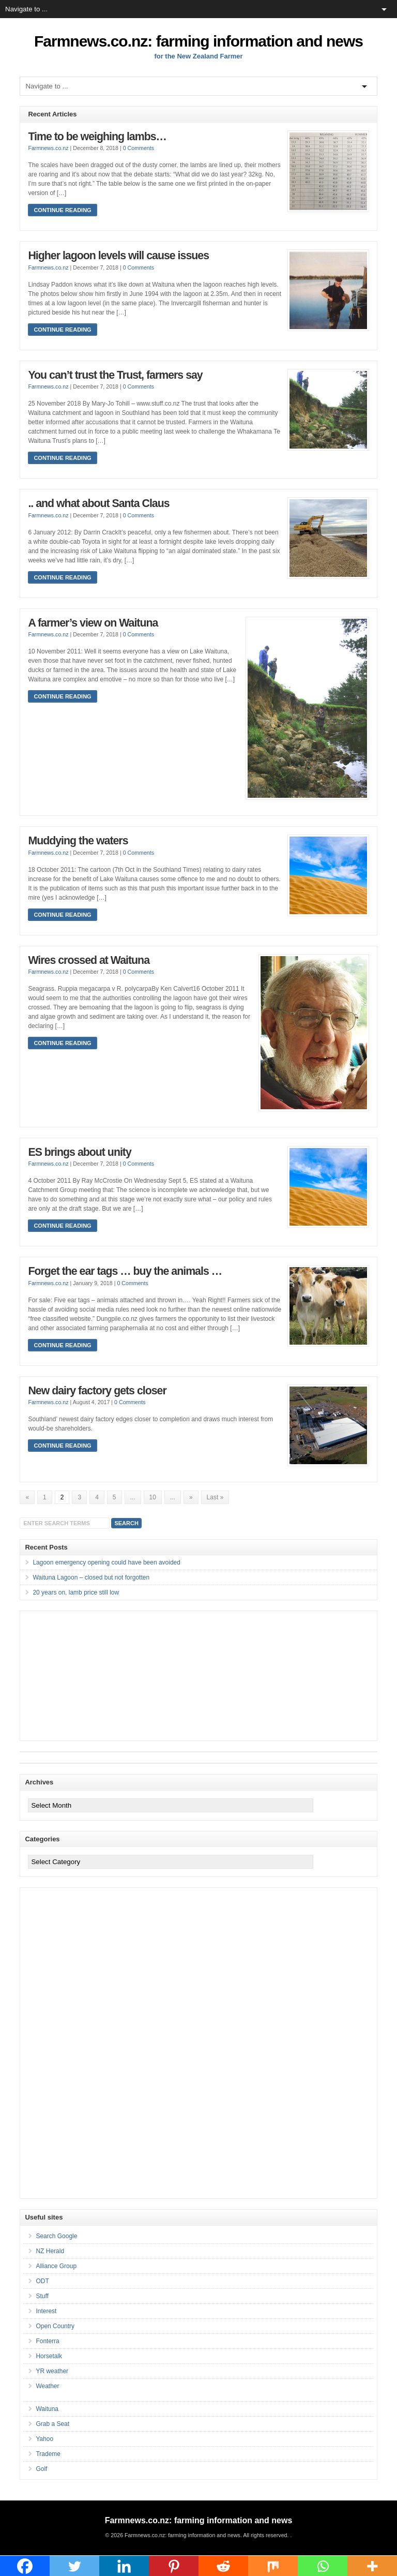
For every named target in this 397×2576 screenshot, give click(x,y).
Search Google (56, 2236)
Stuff (42, 2296)
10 (152, 1497)
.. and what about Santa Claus (98, 503)
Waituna (47, 2409)
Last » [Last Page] (215, 1497)
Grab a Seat (52, 2424)
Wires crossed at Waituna (88, 960)
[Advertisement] (97, 1675)
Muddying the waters (78, 841)
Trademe (48, 2454)
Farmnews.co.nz (48, 148)
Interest (46, 2311)
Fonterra (47, 2341)
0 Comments (138, 148)
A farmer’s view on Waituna (93, 623)
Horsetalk (49, 2356)
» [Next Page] (191, 1497)
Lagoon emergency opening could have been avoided (106, 1562)
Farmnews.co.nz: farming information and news (198, 41)
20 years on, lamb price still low (76, 1592)
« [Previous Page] (27, 1497)
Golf (41, 2469)
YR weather (52, 2371)
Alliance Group (56, 2266)
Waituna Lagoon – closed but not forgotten (91, 1577)
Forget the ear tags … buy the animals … (125, 1271)
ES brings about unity (79, 1152)
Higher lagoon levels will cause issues (118, 255)
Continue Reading (62, 210)
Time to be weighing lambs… (97, 136)
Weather (47, 2386)
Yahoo (44, 2439)
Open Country (55, 2326)
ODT (42, 2281)
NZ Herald (50, 2251)
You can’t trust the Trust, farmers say (115, 375)
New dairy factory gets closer (97, 1390)
